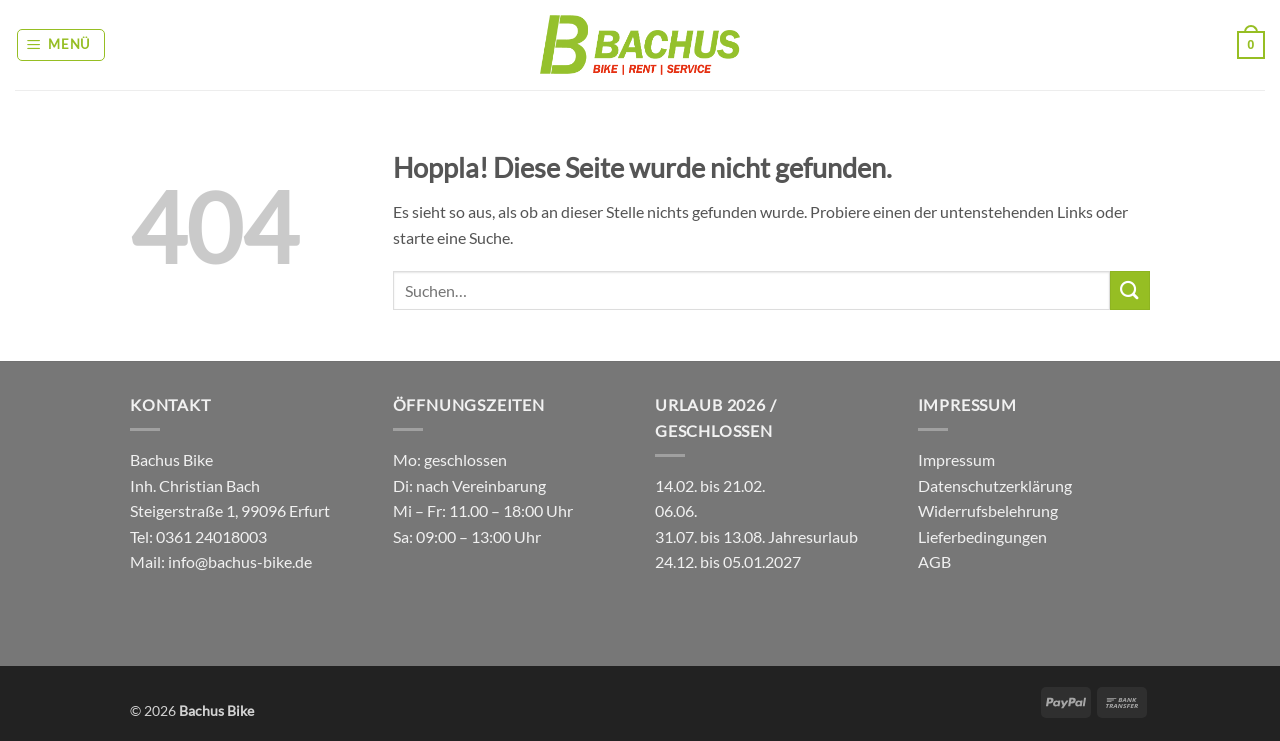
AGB (934, 561)
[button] (61, 45)
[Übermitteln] (1130, 290)
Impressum (956, 459)
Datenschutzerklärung (995, 485)
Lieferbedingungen (982, 536)
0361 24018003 (210, 536)
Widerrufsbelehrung (988, 510)
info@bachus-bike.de (240, 561)
